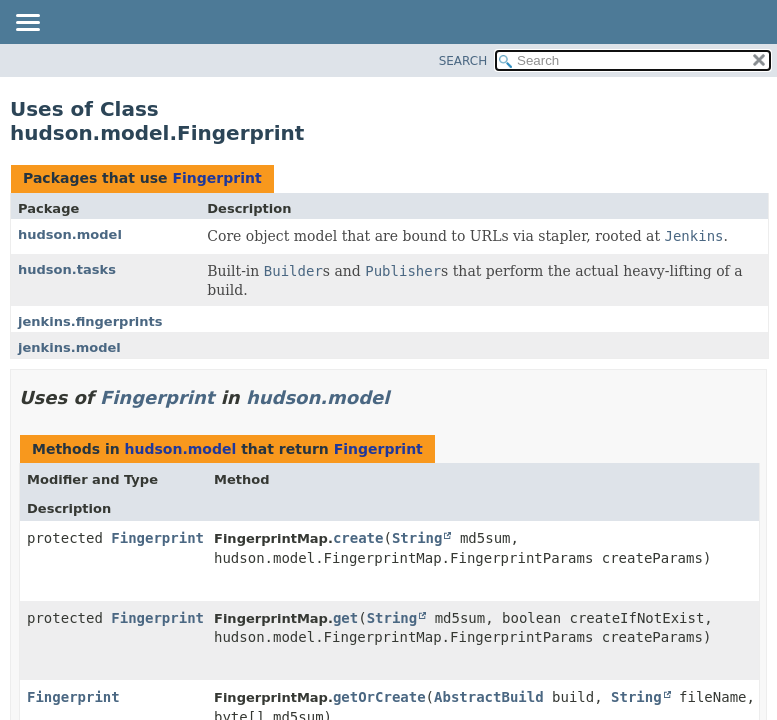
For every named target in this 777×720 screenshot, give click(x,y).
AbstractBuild (489, 697)
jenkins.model (69, 347)
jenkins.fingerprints (90, 321)
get (345, 618)
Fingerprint (216, 178)
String (417, 538)
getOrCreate (379, 697)
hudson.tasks (67, 269)
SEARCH (463, 61)
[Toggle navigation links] (27, 24)
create (358, 538)
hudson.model (70, 234)
